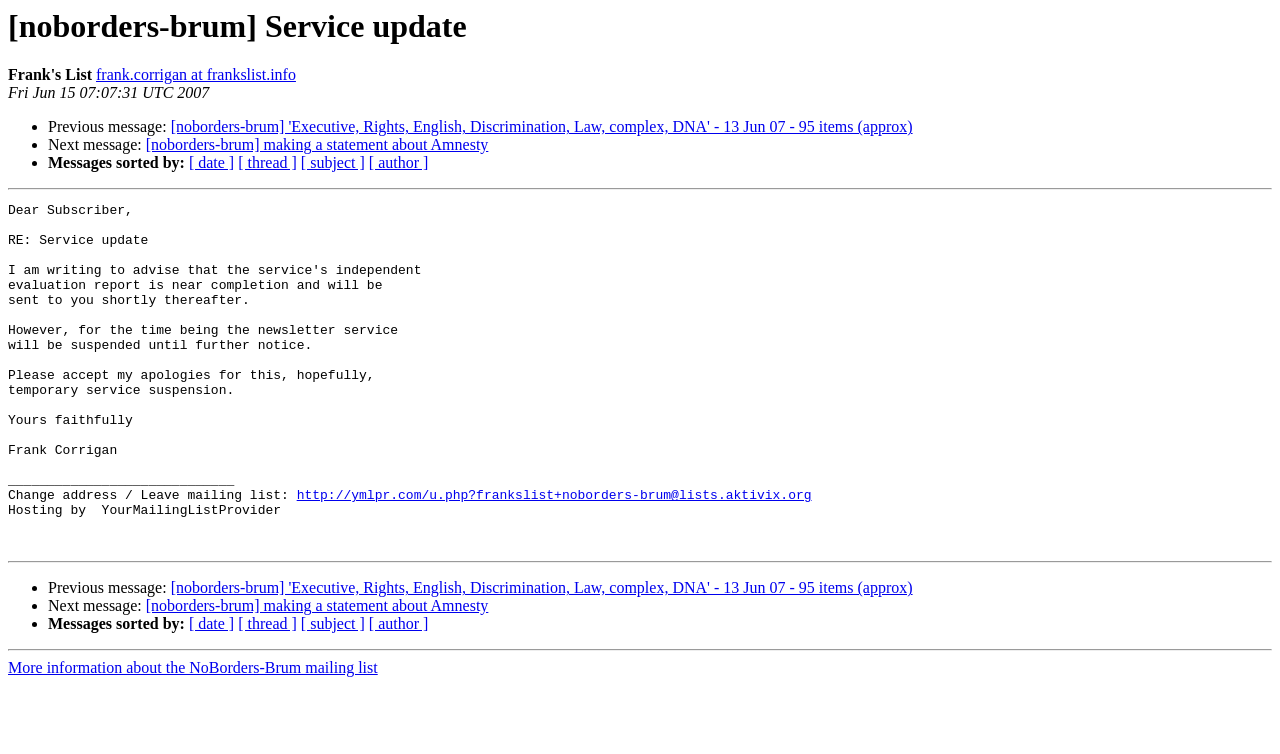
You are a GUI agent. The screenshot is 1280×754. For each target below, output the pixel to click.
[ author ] (399, 162)
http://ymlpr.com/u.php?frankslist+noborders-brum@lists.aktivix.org (554, 554)
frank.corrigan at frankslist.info (196, 74)
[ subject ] (333, 162)
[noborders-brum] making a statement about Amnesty (317, 144)
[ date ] (211, 162)
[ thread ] (267, 162)
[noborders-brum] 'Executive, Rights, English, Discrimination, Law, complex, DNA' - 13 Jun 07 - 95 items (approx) (542, 126)
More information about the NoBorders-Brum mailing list (193, 736)
